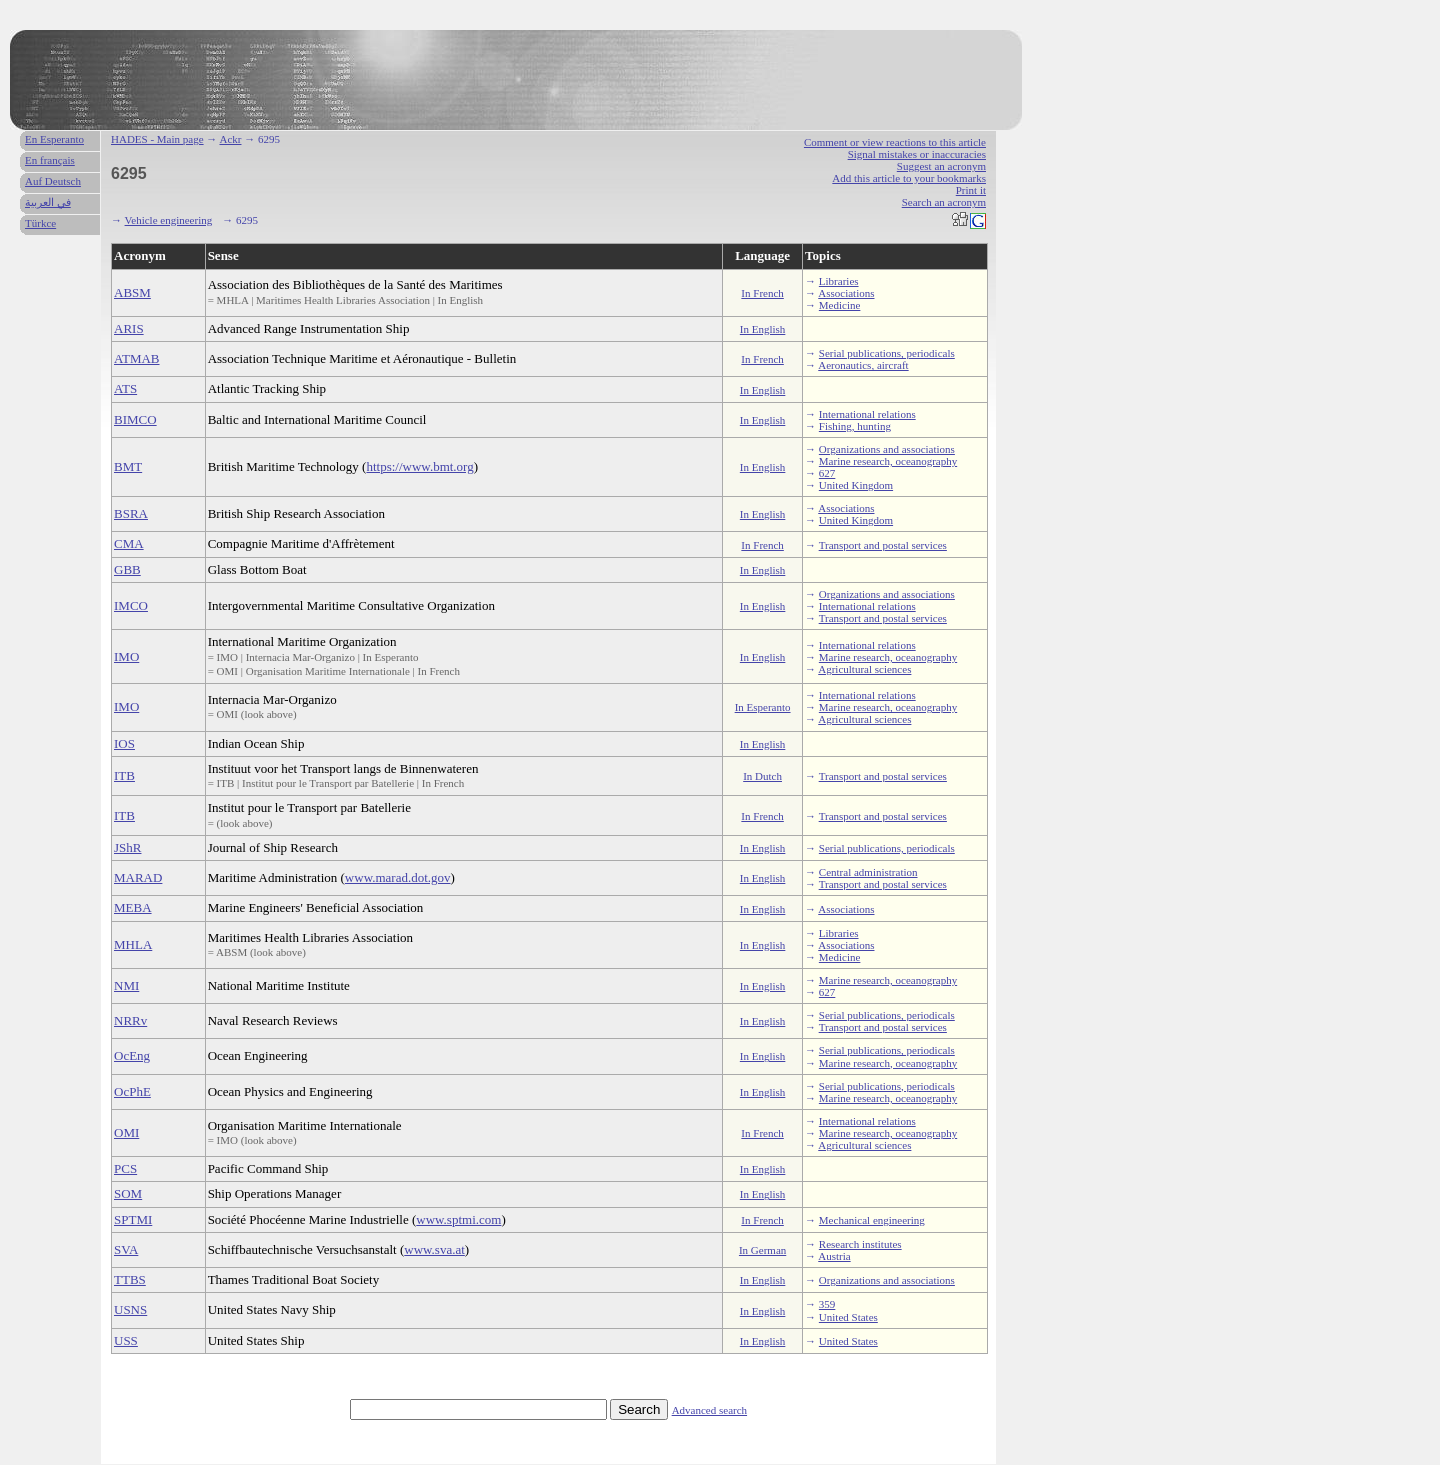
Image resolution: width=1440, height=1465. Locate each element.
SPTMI (133, 1219)
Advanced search (709, 1410)
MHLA (133, 944)
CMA (129, 543)
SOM (128, 1193)
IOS (124, 743)
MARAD (138, 877)
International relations (867, 414)
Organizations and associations (887, 449)
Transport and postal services (883, 545)
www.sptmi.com (458, 1219)
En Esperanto (54, 139)
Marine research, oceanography (888, 461)
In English (763, 329)
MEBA (133, 907)
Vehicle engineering (169, 220)
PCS (125, 1168)
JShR (127, 847)
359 (827, 1304)
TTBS (130, 1279)
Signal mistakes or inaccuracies (917, 154)
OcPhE (132, 1091)
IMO (126, 656)
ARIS (129, 328)
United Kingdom (856, 485)
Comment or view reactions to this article (895, 142)
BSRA (131, 513)
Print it (971, 190)
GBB (127, 569)
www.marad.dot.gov (398, 877)
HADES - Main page (157, 139)
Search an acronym (944, 202)
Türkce (40, 223)
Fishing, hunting (855, 426)
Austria (834, 1256)
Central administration (868, 872)
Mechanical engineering (872, 1220)
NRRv (130, 1020)
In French (762, 293)
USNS (130, 1309)
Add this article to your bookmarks (909, 178)
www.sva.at (434, 1249)
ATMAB (137, 358)
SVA (126, 1249)
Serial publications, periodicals (887, 353)
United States (848, 1317)
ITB (124, 775)
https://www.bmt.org (419, 466)
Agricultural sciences (864, 669)
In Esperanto (763, 707)
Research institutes (860, 1244)
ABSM (132, 292)
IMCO (131, 605)
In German (762, 1250)
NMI (126, 985)
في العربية (48, 202)
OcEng (132, 1055)
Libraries (839, 281)
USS (126, 1340)
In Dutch (762, 776)
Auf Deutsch (53, 181)
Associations (846, 293)
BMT (128, 466)
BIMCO (135, 419)
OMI (126, 1132)
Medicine (840, 305)
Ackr (230, 139)
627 (827, 473)
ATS (125, 388)
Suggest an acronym (941, 166)
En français (50, 160)
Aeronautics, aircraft (863, 365)
